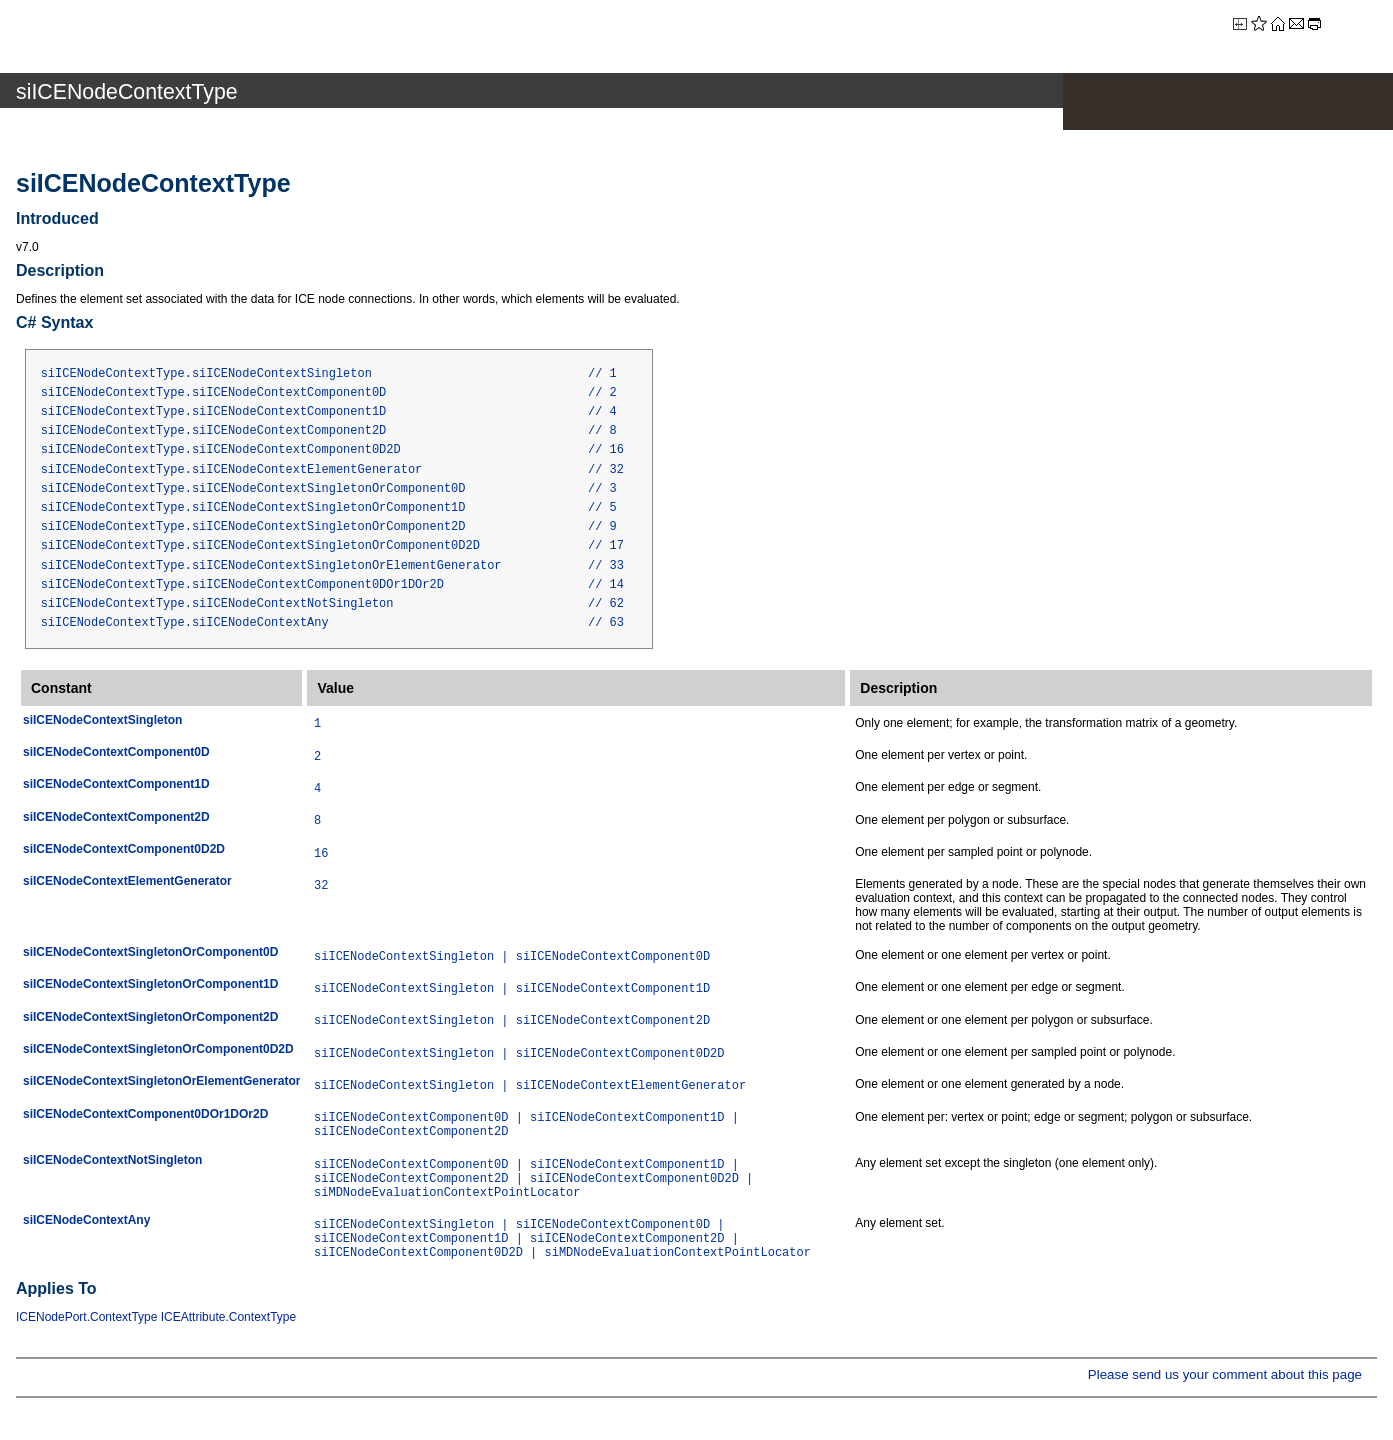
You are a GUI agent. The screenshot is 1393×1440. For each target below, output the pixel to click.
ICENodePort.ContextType (86, 1317)
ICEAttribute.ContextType (228, 1317)
